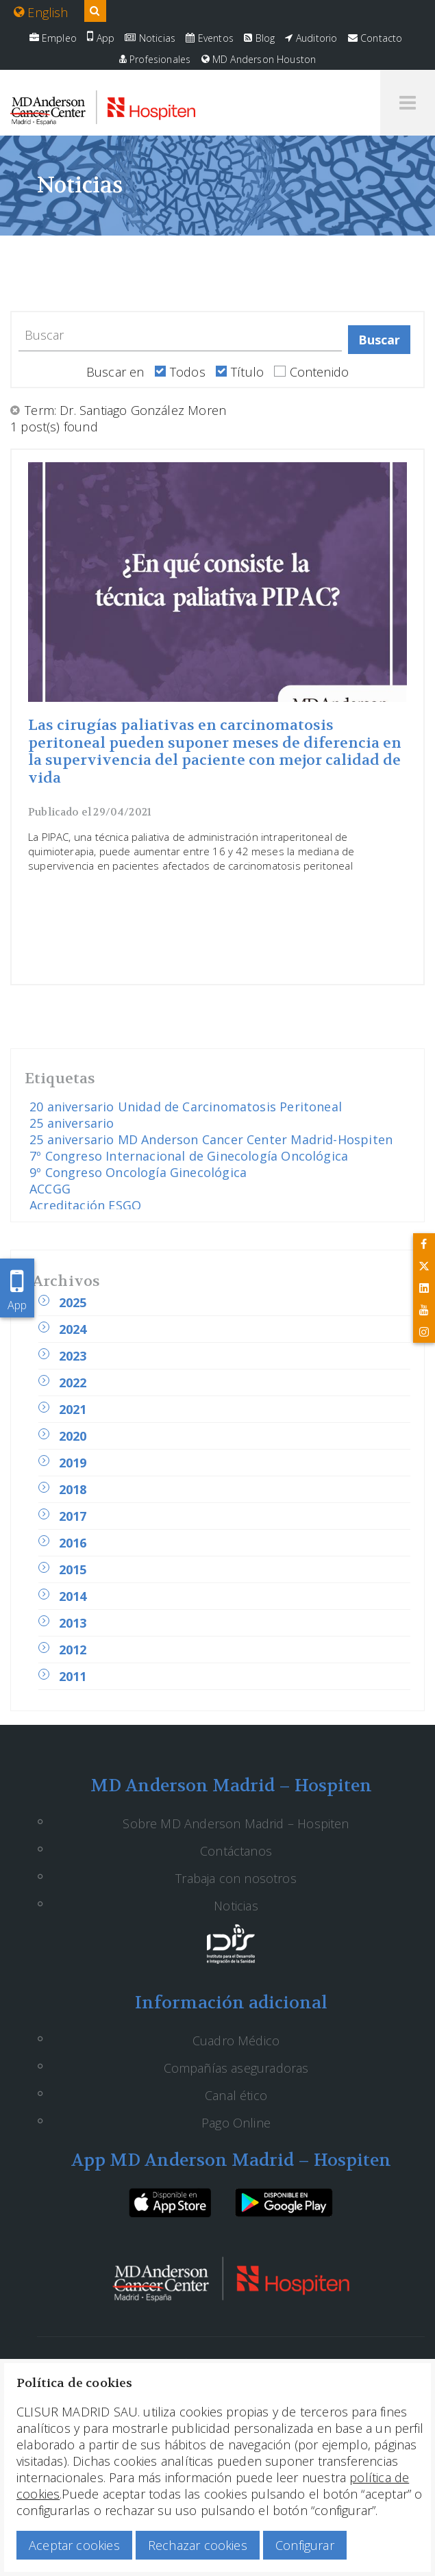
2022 (73, 1382)
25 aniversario (71, 1123)
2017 (73, 1516)
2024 (73, 1329)
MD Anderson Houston (258, 59)
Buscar (379, 339)
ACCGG (50, 1188)
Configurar (304, 2545)
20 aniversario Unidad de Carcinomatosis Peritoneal (185, 1106)
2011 (73, 1676)
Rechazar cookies (197, 2545)
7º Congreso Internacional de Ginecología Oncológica (188, 1156)
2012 (73, 1649)
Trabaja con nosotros (236, 1878)
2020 (73, 1436)
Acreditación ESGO (85, 1205)
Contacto (375, 38)
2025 (73, 1302)
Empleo (53, 38)
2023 (73, 1356)
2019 (73, 1462)
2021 (73, 1409)
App (100, 38)
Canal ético (236, 2095)
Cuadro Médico (235, 2040)
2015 (73, 1569)
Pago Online (236, 2122)
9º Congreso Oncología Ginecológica (138, 1172)
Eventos (210, 38)
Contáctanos (236, 1851)
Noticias (150, 38)
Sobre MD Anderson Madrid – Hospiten (236, 1823)
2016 (73, 1543)
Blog (259, 38)
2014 (73, 1596)
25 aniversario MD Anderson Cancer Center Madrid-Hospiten (211, 1139)
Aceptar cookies (74, 2545)
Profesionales (155, 59)
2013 (73, 1623)
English (41, 12)
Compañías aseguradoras (236, 2068)
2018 (73, 1489)
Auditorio (311, 38)
